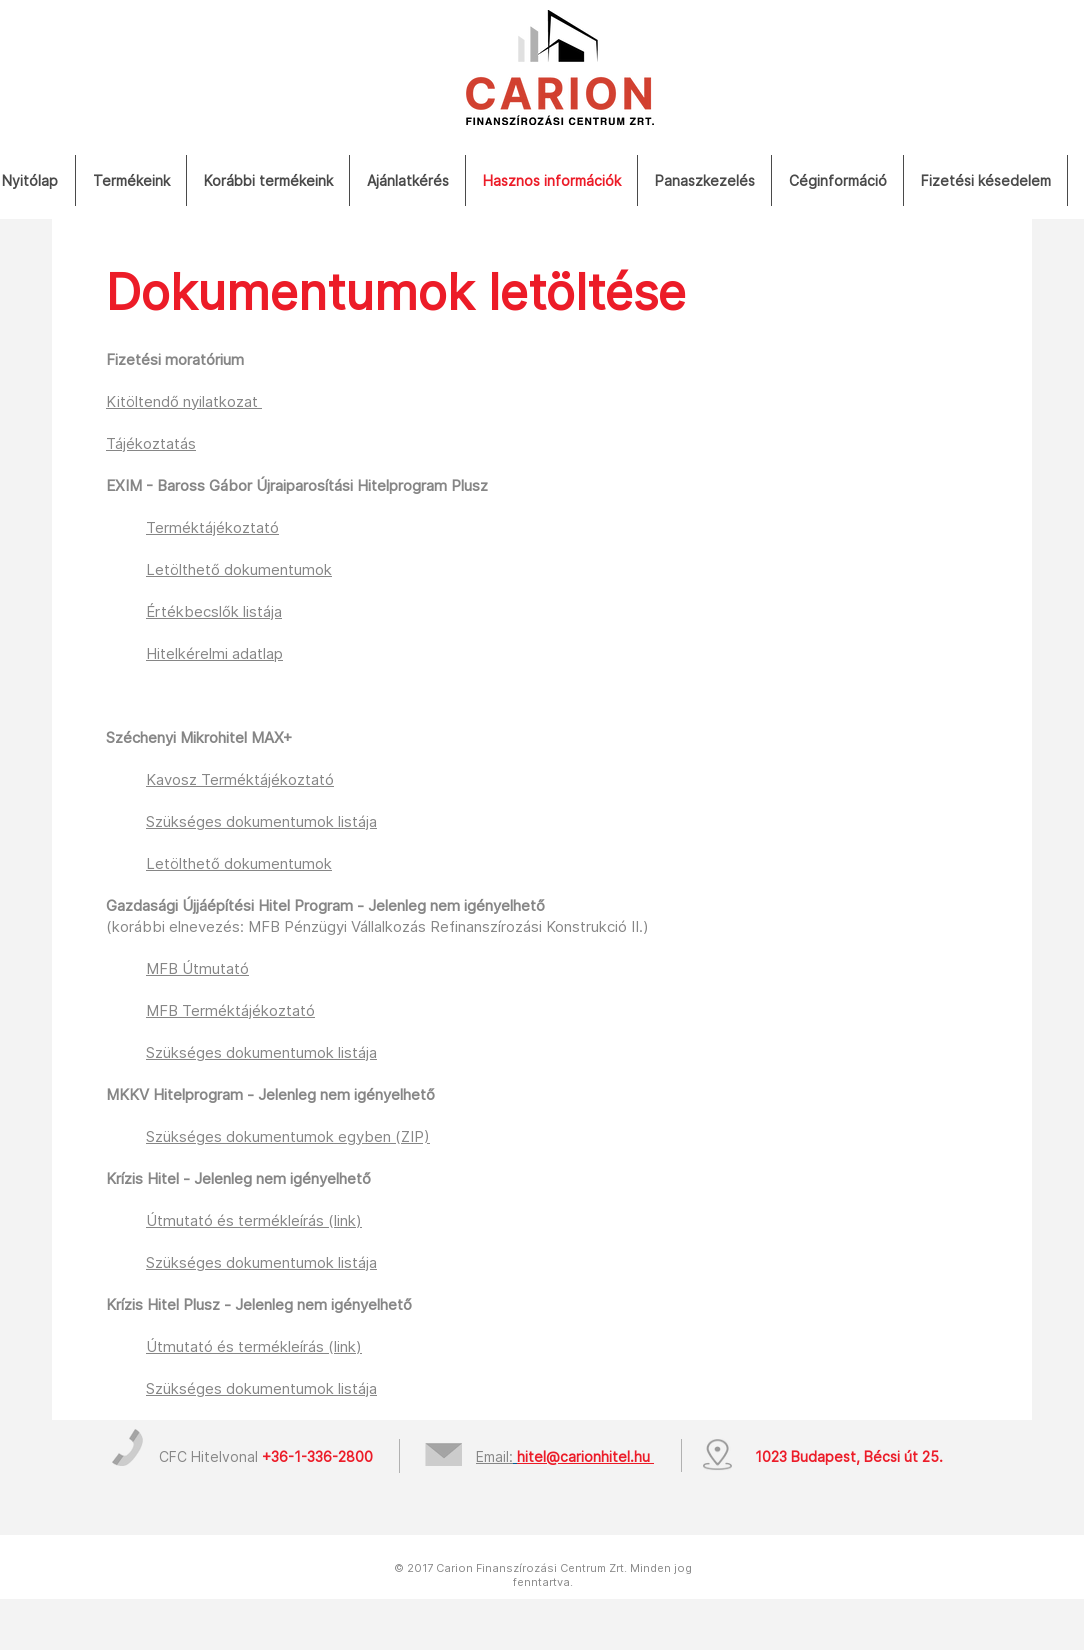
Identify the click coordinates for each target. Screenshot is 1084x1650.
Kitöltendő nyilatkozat (184, 401)
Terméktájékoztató (212, 527)
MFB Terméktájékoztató (230, 1010)
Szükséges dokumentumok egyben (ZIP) (288, 1136)
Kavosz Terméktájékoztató (240, 779)
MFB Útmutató (197, 968)
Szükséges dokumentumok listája (261, 1052)
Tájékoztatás (151, 443)
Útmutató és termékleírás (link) (254, 1220)
